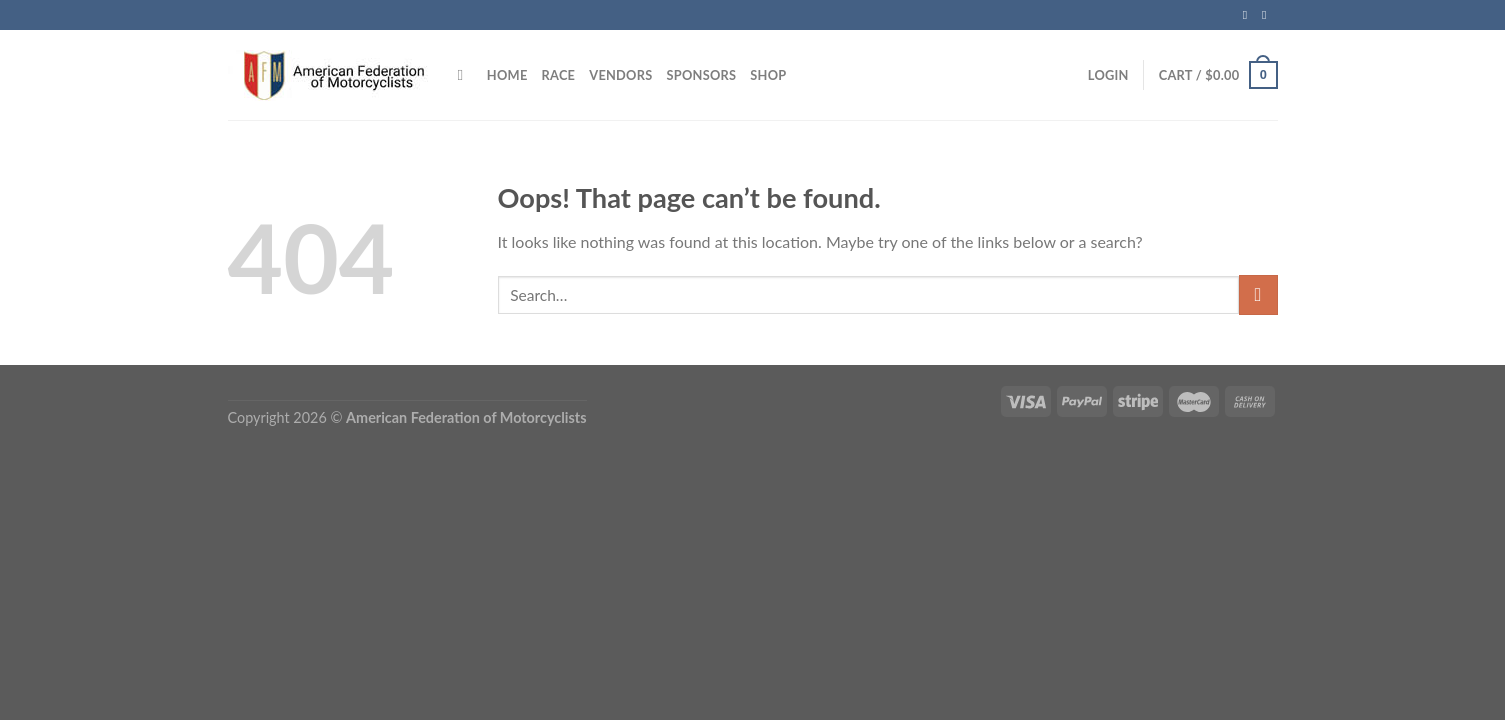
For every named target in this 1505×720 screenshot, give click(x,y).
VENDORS (620, 75)
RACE (559, 75)
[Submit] (1258, 294)
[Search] (465, 75)
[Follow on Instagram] (1268, 15)
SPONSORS (701, 75)
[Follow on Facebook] (1249, 15)
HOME (507, 75)
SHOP (768, 75)
